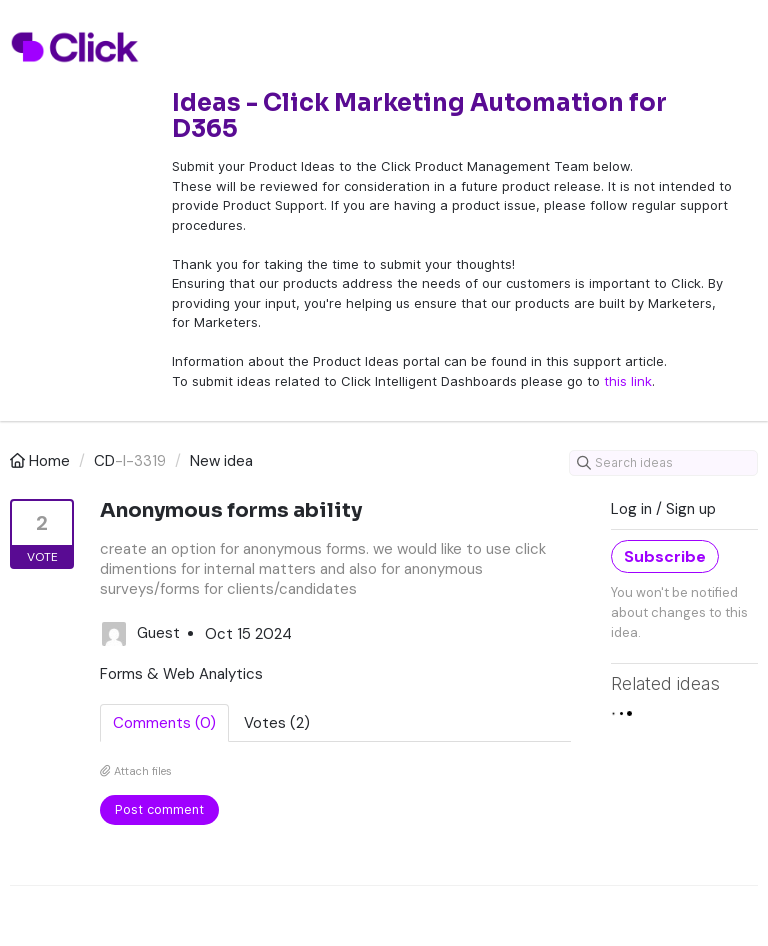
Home (42, 461)
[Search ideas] (663, 463)
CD (104, 461)
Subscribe (665, 556)
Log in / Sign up (663, 509)
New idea (221, 461)
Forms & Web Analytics (181, 674)
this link (628, 381)
